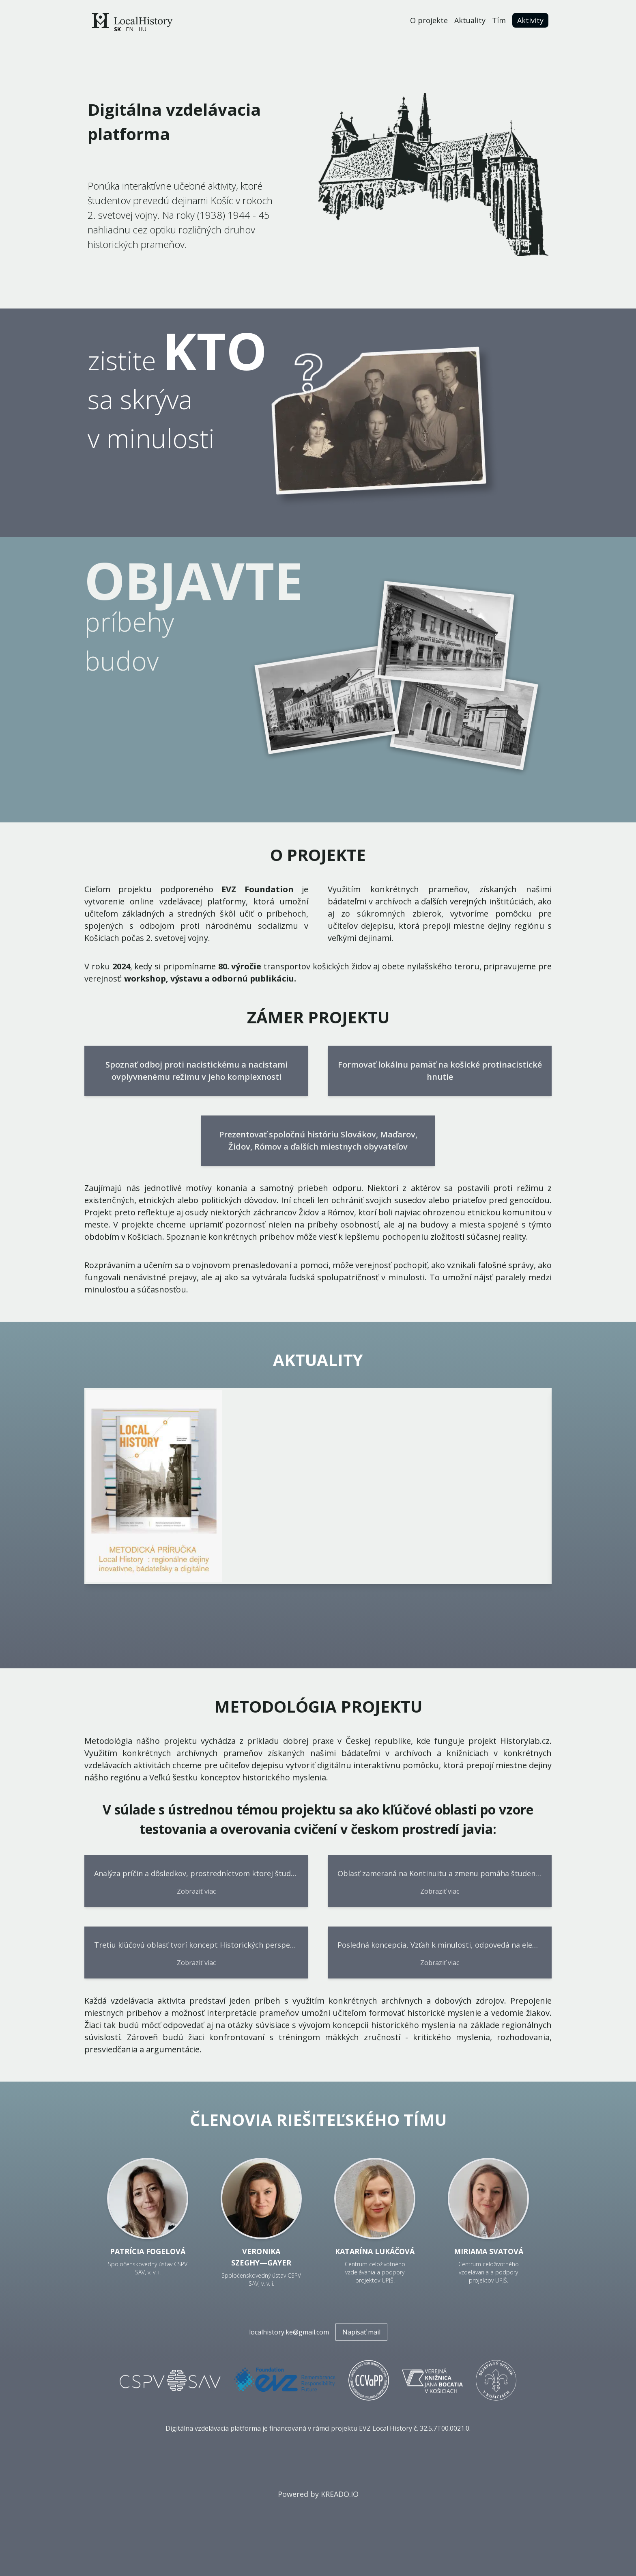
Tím (499, 20)
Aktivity (530, 20)
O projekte (429, 20)
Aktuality (470, 20)
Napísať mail (361, 2332)
